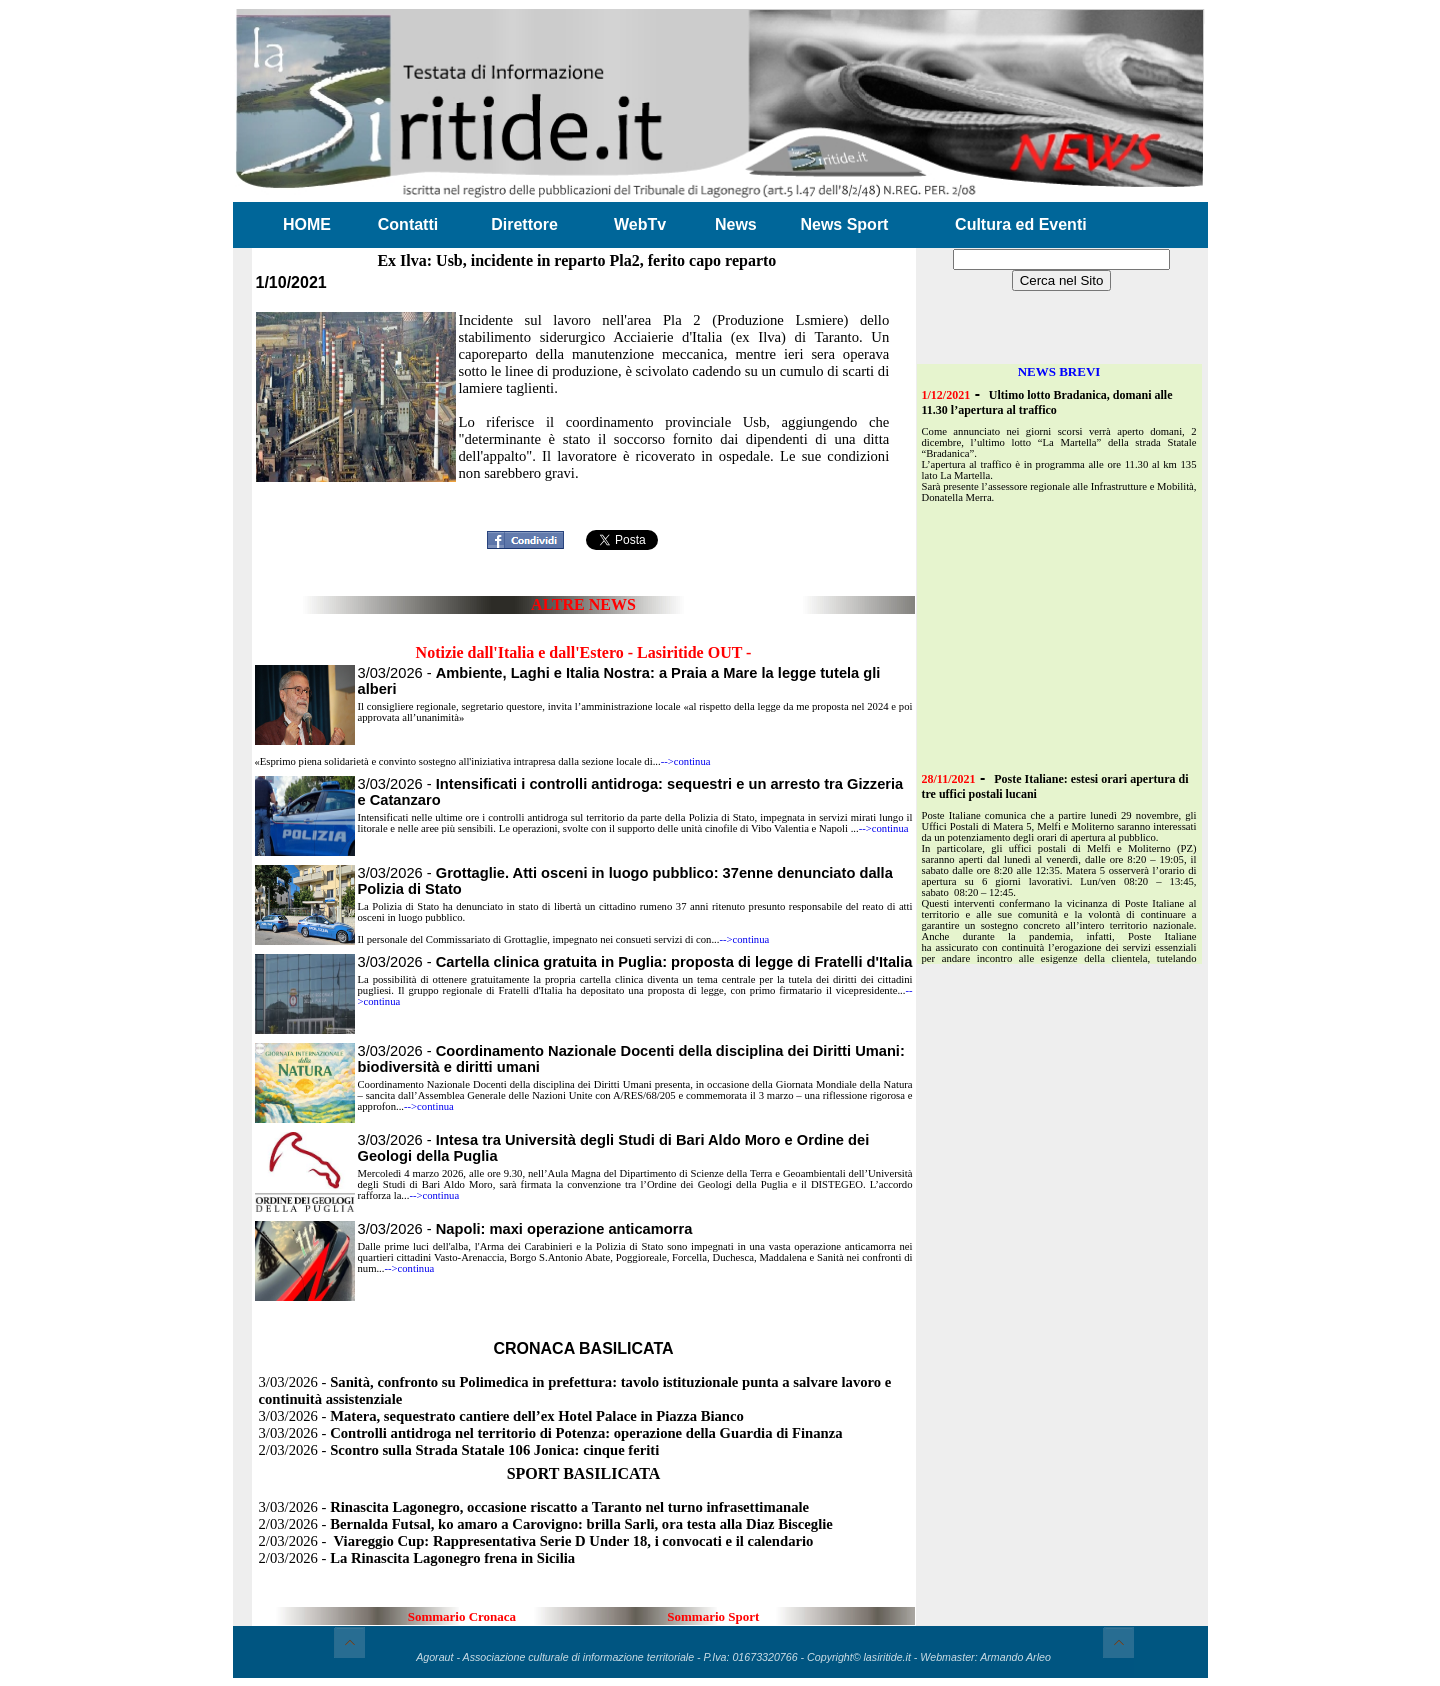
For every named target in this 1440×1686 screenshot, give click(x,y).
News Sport (844, 224)
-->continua (686, 761)
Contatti (408, 224)
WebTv (640, 224)
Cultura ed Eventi (1021, 224)
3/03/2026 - (635, 962)
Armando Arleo (1015, 1657)
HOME (307, 224)
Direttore (524, 224)
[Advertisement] (584, 492)
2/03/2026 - (459, 1450)
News (736, 224)
